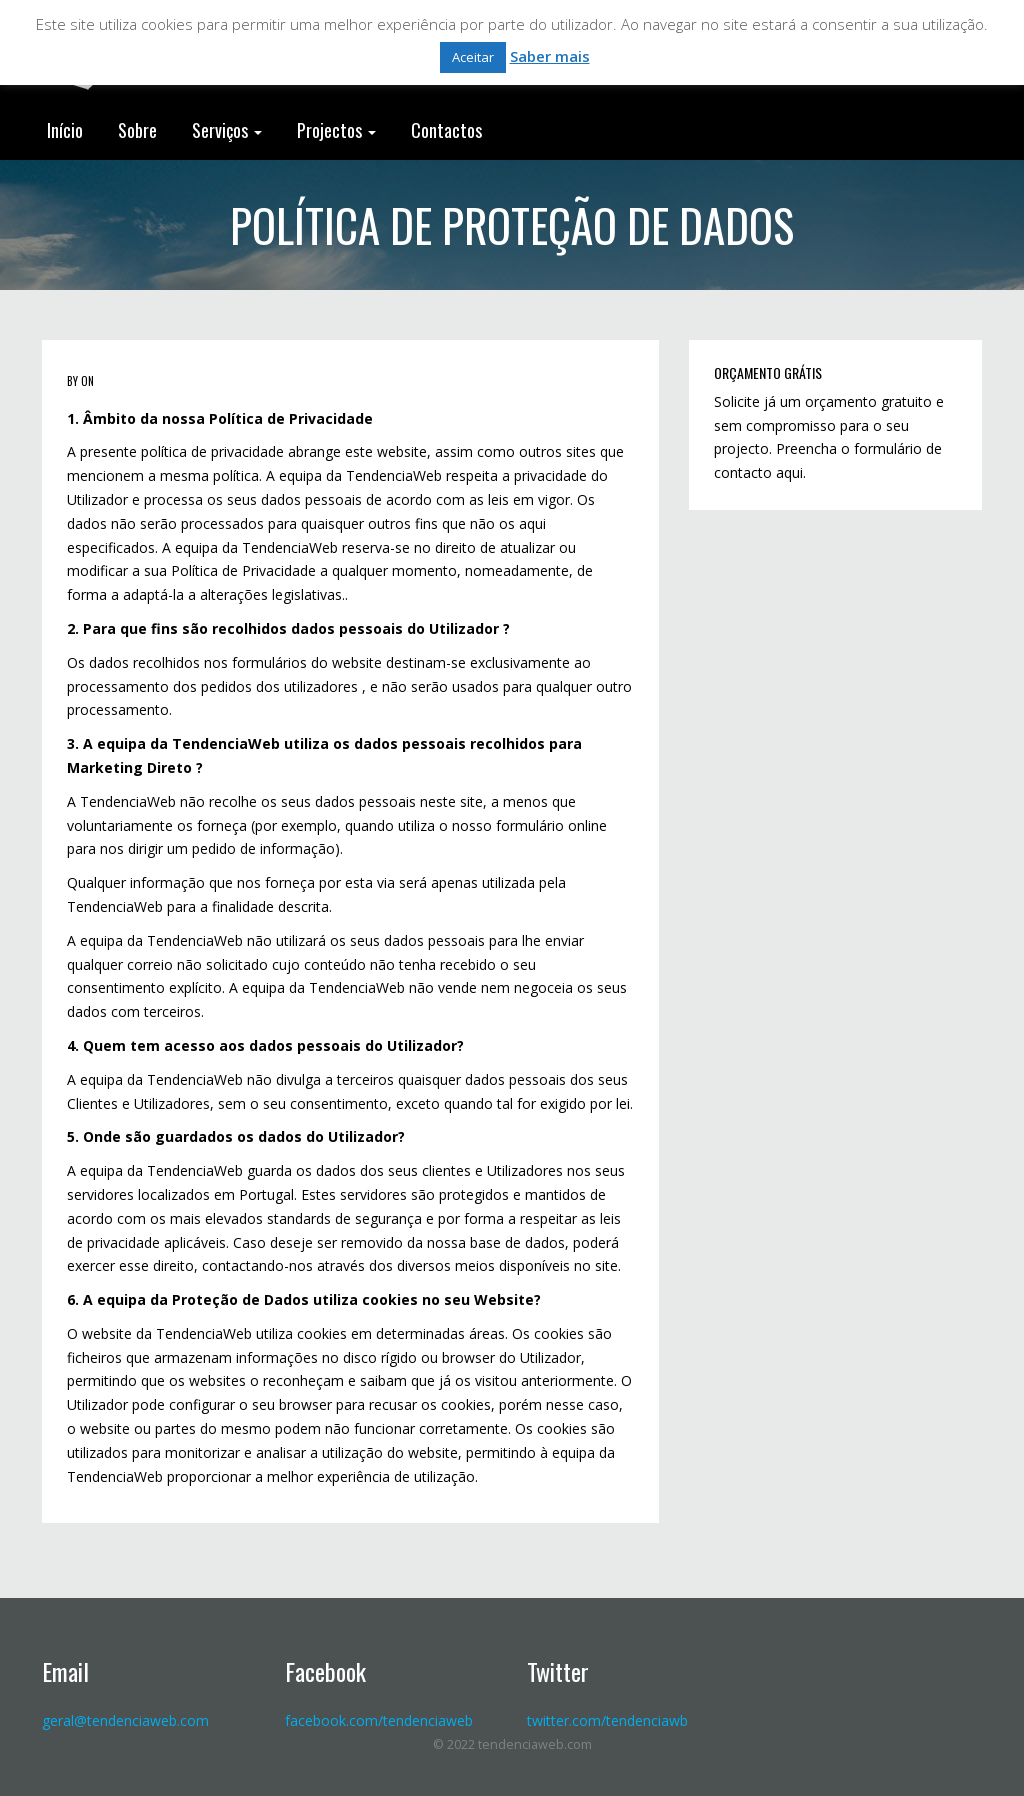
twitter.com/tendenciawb (607, 1720)
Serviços (227, 130)
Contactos (446, 130)
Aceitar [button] (473, 57)
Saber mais (550, 56)
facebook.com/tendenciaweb (379, 1720)
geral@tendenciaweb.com (125, 1720)
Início (65, 130)
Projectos (336, 130)
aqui (789, 472)
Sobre (137, 130)
